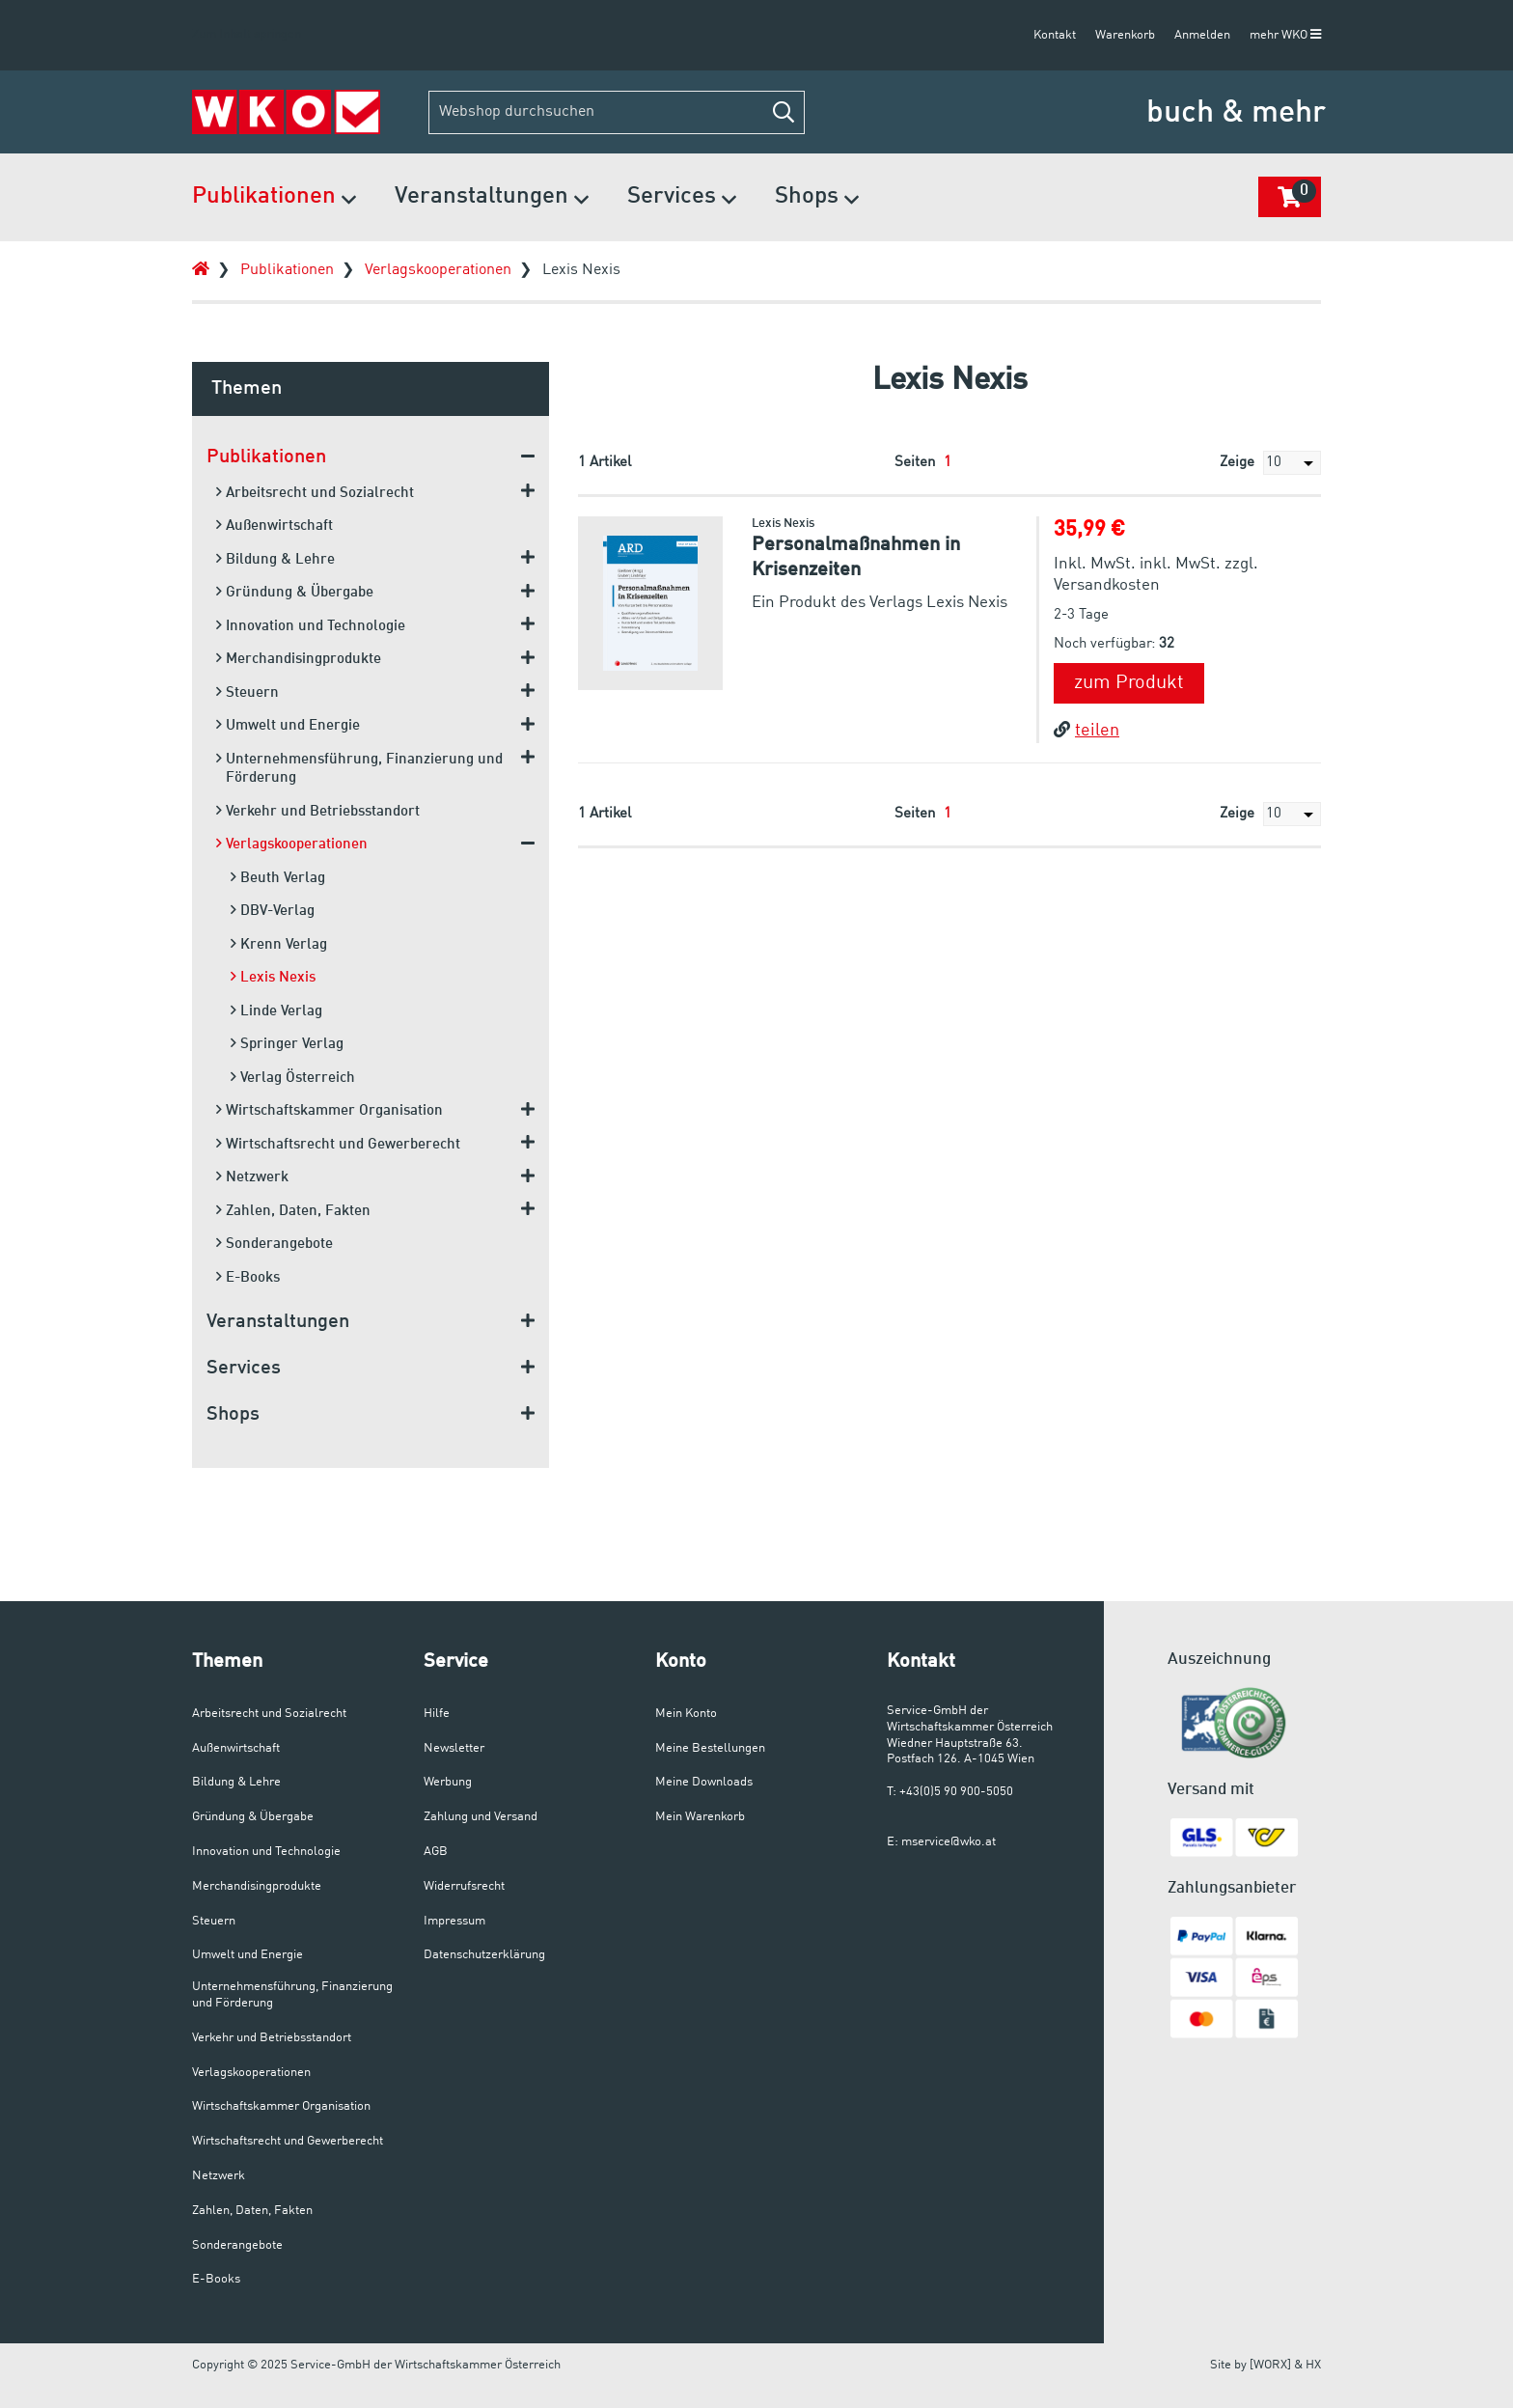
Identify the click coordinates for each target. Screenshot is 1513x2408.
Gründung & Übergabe (294, 592)
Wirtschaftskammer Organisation (329, 1110)
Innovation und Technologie (310, 626)
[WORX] (1270, 2365)
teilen (1086, 730)
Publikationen (274, 198)
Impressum (454, 1921)
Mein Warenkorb (700, 1817)
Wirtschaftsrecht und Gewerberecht (338, 1144)
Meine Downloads (704, 1782)
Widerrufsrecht (464, 1886)
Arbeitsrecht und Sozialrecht (315, 492)
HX (1313, 2365)
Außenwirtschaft (274, 525)
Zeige (1270, 463)
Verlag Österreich (293, 1077)
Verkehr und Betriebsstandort (318, 811)
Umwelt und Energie (288, 725)
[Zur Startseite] (286, 112)
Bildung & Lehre (275, 559)
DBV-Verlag (273, 910)
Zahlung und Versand (480, 1817)
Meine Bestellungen (710, 1748)
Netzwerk (252, 1177)
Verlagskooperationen (438, 270)
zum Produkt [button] (1129, 683)
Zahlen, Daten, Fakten (293, 1211)
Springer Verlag (287, 1044)
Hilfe (437, 1713)
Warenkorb (1125, 35)
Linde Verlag (276, 1011)
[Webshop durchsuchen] (616, 112)
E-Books (248, 1277)
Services (681, 198)
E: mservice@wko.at (941, 1842)
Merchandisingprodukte (298, 658)
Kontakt (1054, 35)
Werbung (448, 1782)
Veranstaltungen (492, 198)
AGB (436, 1851)
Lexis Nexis (581, 270)
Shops (817, 198)
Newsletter (454, 1748)
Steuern (247, 692)
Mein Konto (686, 1713)
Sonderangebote (274, 1243)
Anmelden (1202, 35)
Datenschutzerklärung (484, 1955)
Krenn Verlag (279, 944)
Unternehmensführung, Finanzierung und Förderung (359, 769)
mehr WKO (1285, 35)
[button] (783, 112)
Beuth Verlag (278, 878)
